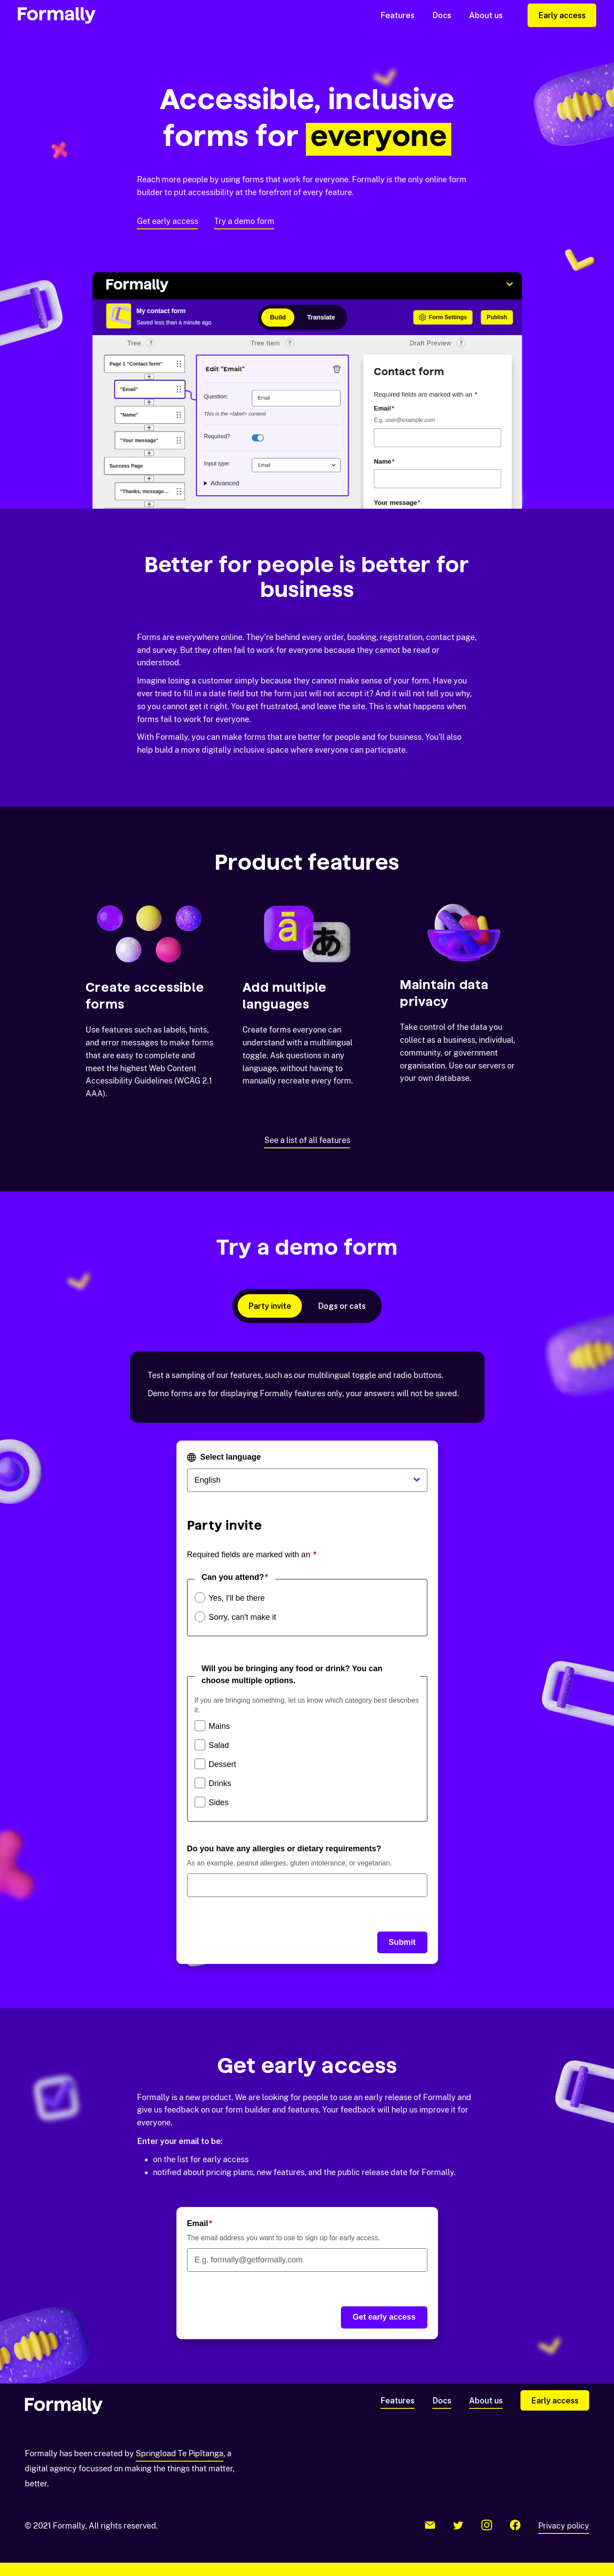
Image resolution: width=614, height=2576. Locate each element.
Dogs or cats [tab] (342, 1306)
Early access (562, 15)
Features (397, 15)
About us (486, 15)
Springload (179, 2453)
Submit (402, 1942)
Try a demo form (244, 221)
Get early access (167, 221)
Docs (441, 15)
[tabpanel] (307, 1657)
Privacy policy (563, 2525)
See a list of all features (307, 1140)
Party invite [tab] (269, 1306)
